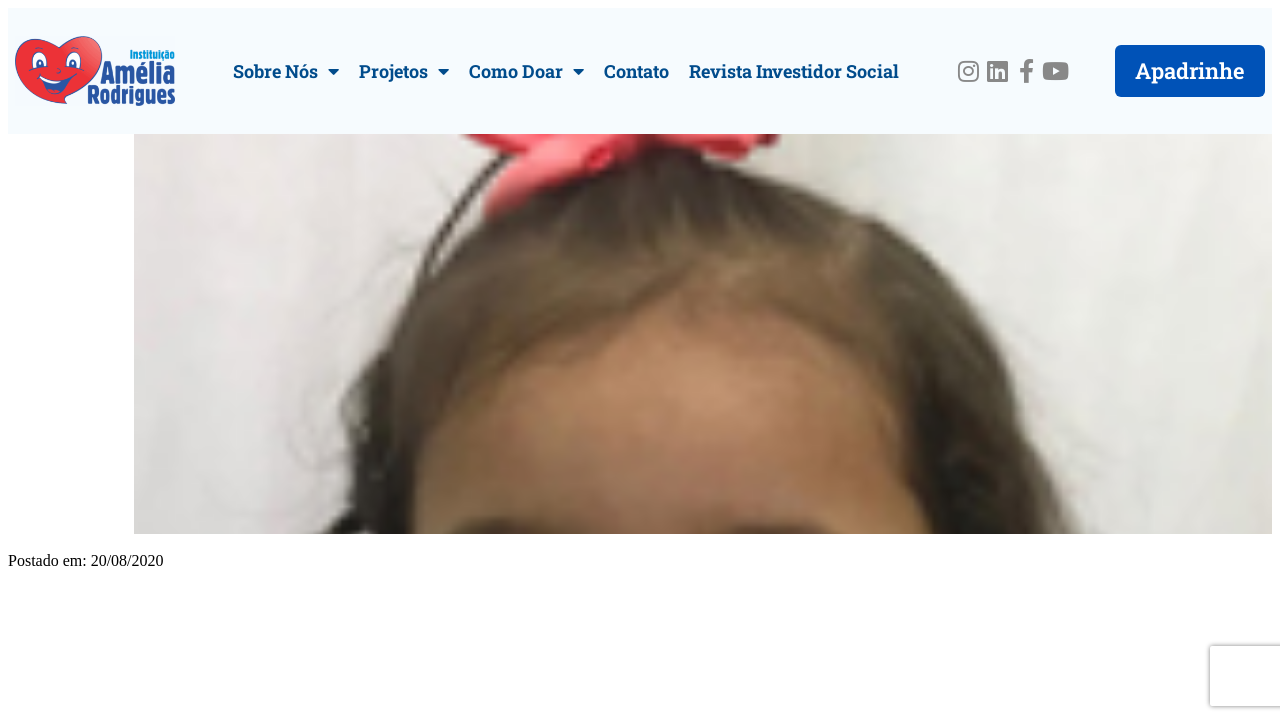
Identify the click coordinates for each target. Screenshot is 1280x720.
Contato (636, 71)
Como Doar (526, 71)
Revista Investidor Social (794, 71)
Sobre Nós (286, 71)
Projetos (404, 71)
